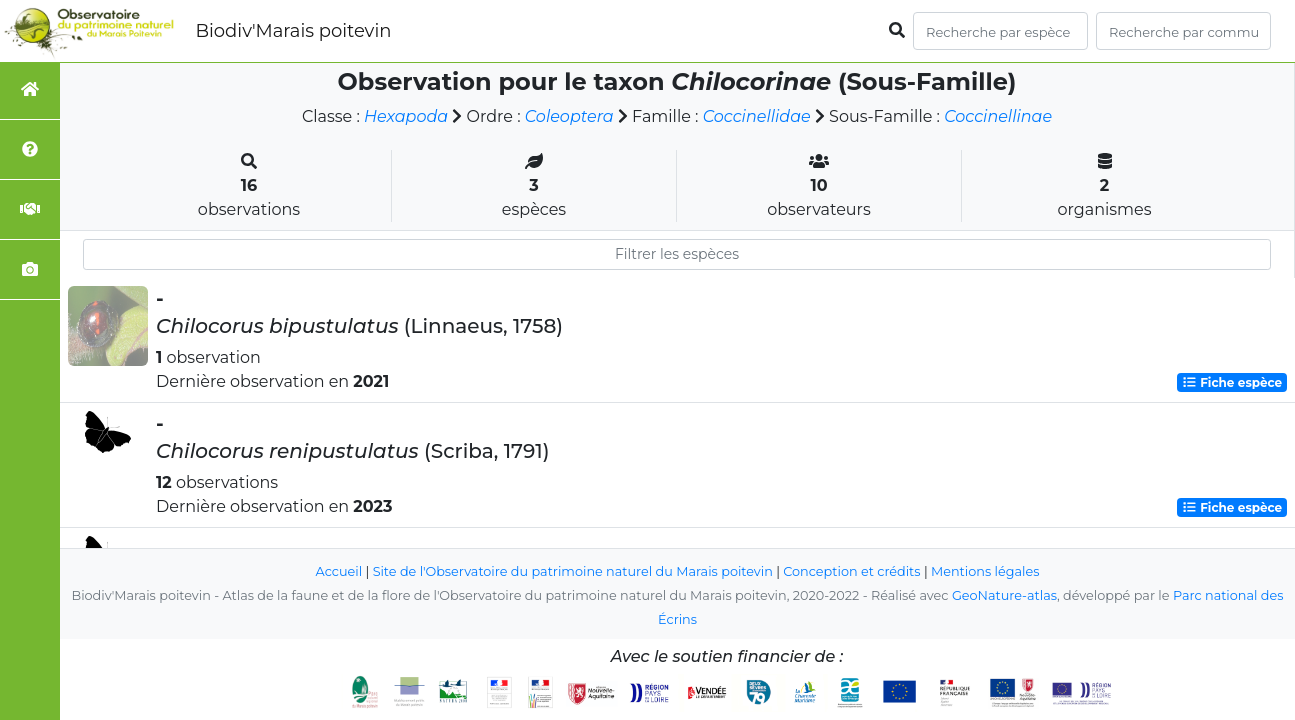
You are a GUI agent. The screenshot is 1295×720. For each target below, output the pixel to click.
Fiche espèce (1232, 382)
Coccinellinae (998, 116)
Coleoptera (569, 116)
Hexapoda (406, 116)
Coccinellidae (757, 116)
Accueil (339, 571)
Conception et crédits (851, 571)
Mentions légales (985, 571)
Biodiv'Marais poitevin (293, 31)
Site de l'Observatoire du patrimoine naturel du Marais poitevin (573, 571)
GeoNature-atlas (1004, 595)
